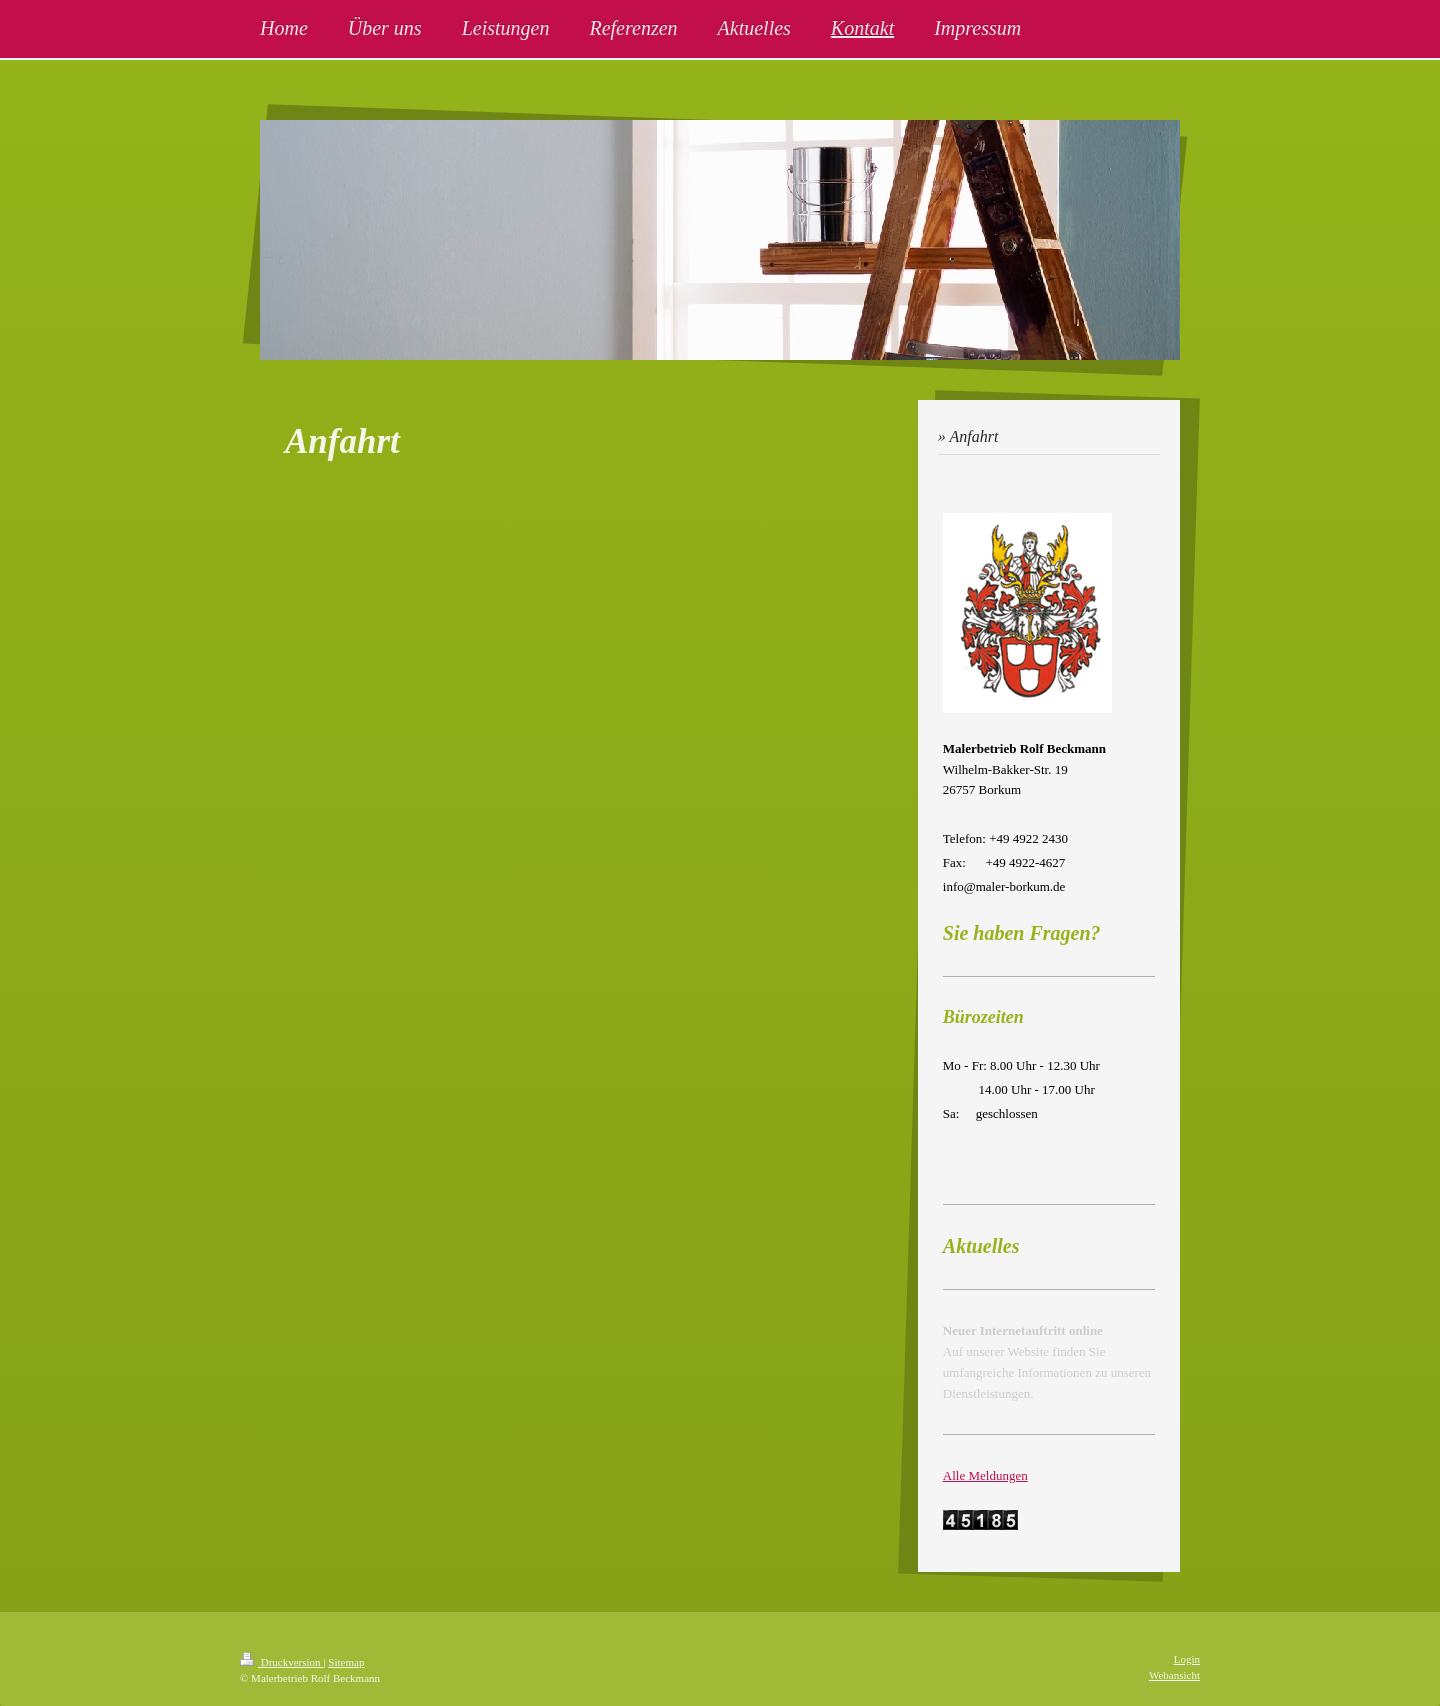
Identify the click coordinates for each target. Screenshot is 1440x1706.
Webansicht (1174, 1675)
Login (1187, 1659)
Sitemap (346, 1662)
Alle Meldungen (985, 1475)
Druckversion (281, 1662)
